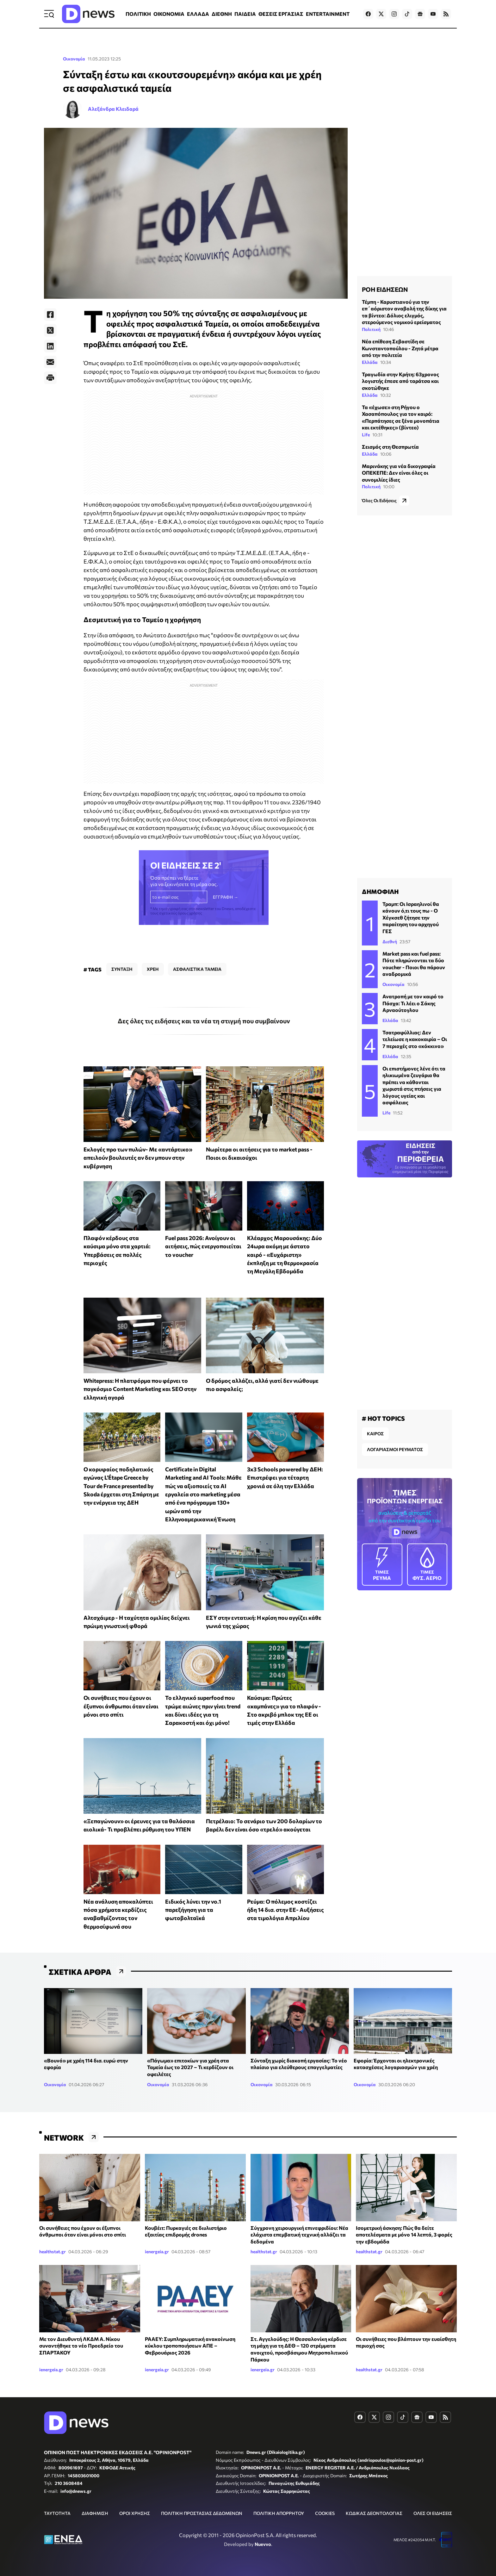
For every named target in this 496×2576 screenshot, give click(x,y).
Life (366, 434)
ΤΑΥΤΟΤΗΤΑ (57, 2513)
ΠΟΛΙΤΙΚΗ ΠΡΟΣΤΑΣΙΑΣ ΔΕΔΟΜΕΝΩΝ (201, 2513)
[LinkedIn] (50, 346)
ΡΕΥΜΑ (382, 1564)
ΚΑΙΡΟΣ (375, 1433)
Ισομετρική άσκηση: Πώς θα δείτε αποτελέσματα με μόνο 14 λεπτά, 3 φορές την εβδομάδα (404, 2234)
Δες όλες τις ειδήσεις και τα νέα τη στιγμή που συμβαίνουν (204, 1021)
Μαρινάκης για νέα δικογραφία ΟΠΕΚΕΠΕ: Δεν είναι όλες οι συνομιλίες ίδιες (399, 473)
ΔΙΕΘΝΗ (222, 14)
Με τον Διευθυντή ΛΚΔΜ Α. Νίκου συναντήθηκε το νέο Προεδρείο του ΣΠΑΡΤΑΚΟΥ (81, 2345)
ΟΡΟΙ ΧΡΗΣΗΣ (134, 2513)
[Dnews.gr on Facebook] (368, 14)
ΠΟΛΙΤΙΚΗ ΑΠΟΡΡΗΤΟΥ (278, 2513)
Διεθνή (389, 941)
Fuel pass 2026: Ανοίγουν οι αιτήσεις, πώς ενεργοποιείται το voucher (203, 1246)
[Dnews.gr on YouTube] (433, 14)
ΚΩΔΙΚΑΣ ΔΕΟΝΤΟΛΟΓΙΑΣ (374, 2513)
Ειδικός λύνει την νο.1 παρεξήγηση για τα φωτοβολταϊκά (193, 1910)
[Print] (50, 377)
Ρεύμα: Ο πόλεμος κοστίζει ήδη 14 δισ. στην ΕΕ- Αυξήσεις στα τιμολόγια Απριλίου (285, 1910)
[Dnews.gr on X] (381, 14)
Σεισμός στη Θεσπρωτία (390, 447)
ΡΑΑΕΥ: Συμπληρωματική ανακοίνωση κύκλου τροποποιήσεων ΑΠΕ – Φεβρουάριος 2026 (190, 2345)
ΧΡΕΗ (153, 969)
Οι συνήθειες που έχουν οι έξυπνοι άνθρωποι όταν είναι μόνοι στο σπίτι (121, 1706)
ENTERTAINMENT (328, 14)
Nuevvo (263, 2544)
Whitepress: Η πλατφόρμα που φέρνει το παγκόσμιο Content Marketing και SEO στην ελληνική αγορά (140, 1389)
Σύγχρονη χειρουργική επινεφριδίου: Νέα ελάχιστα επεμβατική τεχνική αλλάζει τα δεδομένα (299, 2234)
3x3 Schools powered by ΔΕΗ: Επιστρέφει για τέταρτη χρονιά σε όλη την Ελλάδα (285, 1477)
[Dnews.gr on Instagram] (394, 14)
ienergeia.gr (157, 2251)
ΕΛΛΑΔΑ (198, 14)
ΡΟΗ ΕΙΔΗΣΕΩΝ (385, 289)
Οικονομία (74, 58)
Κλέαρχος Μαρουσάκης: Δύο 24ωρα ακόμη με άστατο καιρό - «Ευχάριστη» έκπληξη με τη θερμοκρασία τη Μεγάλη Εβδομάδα (284, 1254)
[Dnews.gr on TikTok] (407, 14)
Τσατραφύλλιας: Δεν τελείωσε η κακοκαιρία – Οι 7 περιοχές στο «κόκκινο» (414, 1039)
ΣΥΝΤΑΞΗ (122, 969)
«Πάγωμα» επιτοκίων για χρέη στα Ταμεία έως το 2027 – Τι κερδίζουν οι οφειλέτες (190, 2067)
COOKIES (325, 2513)
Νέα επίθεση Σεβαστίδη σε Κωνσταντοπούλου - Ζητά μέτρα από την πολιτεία (400, 348)
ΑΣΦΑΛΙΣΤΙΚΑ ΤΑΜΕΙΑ (197, 969)
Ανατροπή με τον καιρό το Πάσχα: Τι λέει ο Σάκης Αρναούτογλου (412, 1003)
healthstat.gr (52, 2251)
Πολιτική (371, 329)
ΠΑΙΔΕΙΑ (245, 14)
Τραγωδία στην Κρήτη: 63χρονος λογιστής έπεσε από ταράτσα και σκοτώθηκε (400, 381)
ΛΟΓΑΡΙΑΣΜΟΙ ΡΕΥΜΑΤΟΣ (395, 1449)
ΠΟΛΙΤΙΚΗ (138, 14)
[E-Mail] (50, 362)
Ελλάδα (370, 362)
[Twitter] (50, 330)
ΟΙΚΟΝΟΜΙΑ (168, 14)
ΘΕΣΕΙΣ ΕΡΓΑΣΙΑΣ (280, 14)
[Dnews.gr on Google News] (420, 14)
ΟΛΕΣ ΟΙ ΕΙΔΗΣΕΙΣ (432, 2513)
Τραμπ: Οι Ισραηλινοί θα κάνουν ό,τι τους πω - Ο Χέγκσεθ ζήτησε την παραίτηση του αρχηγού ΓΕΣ (410, 917)
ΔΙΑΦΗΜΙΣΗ (95, 2513)
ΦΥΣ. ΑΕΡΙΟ (427, 1564)
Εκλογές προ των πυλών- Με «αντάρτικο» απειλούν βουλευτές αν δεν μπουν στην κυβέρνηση (138, 1157)
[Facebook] (50, 314)
